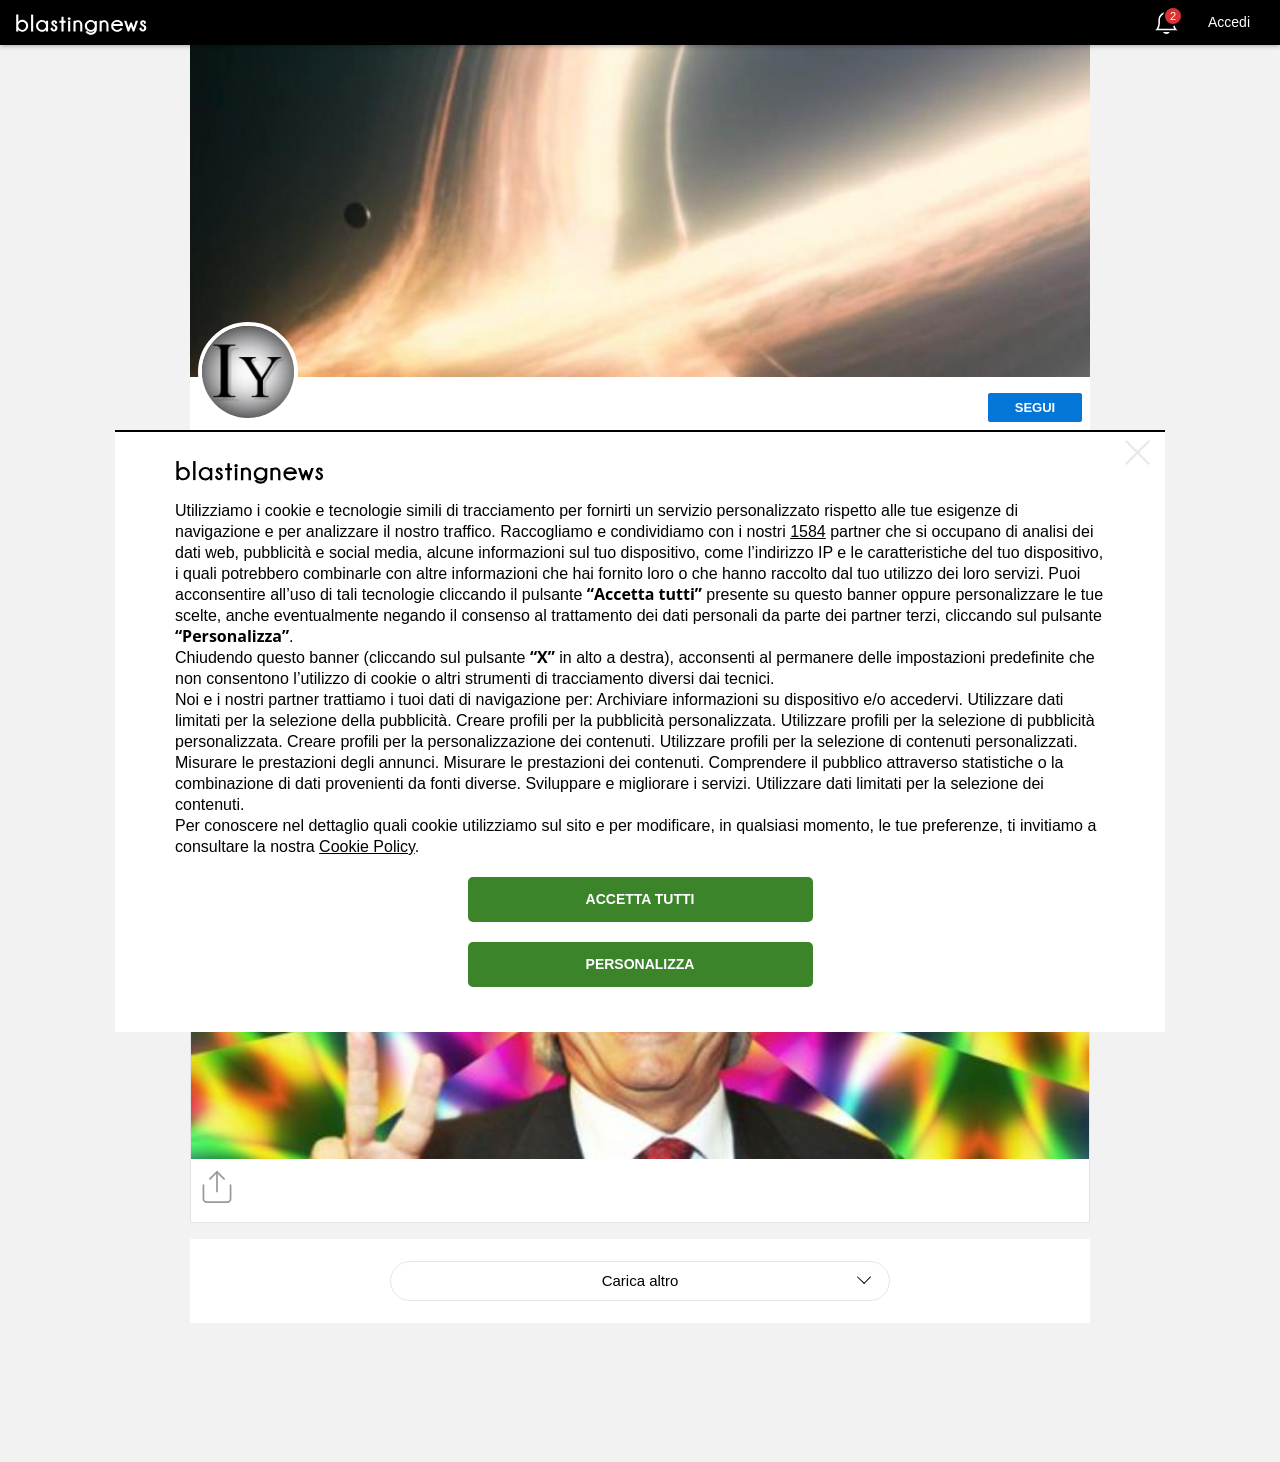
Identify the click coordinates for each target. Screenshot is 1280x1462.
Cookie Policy (367, 846)
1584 (808, 531)
